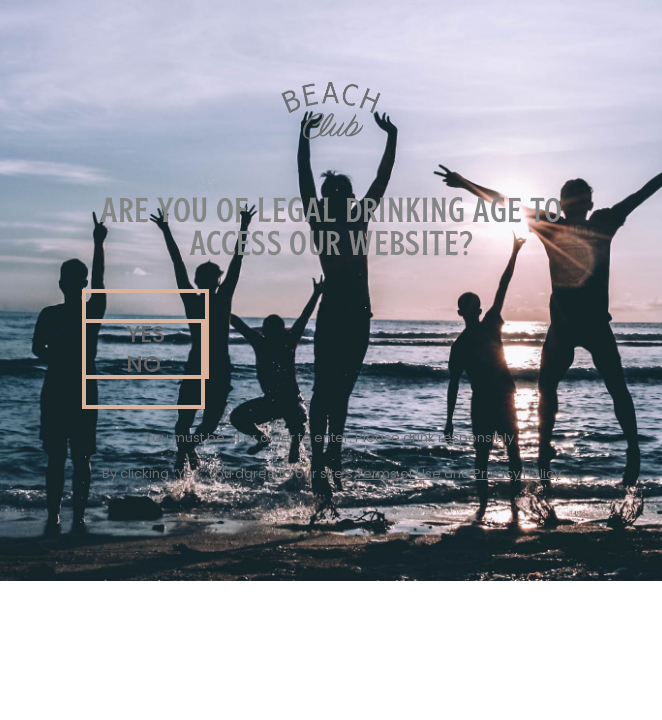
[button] (143, 364)
